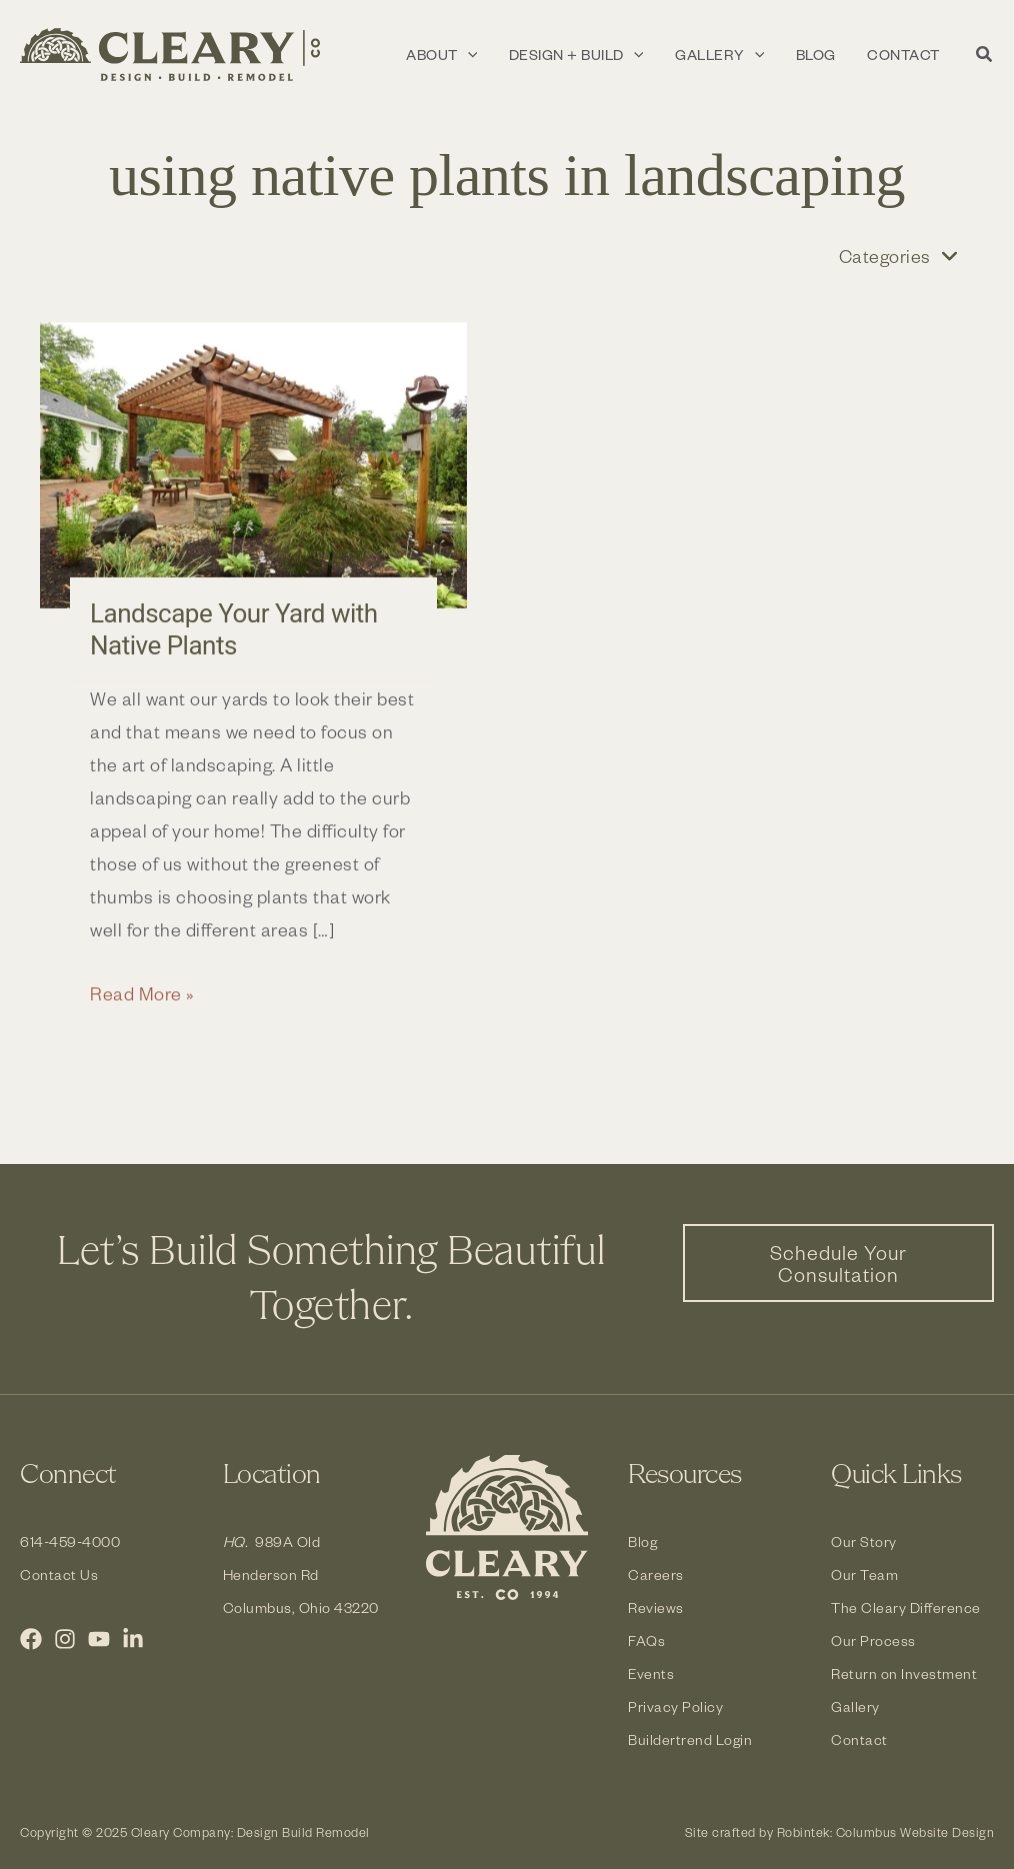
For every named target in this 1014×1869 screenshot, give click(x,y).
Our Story (864, 1541)
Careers (656, 1574)
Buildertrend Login (690, 1739)
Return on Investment (904, 1673)
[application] (520, 55)
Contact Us (59, 1574)
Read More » (142, 1003)
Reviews (656, 1607)
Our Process (873, 1640)
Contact (859, 1739)
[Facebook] (31, 1639)
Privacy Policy (675, 1706)
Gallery (855, 1706)
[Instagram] (65, 1639)
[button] (985, 56)
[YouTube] (99, 1639)
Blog (643, 1541)
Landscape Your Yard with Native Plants (234, 640)
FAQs (646, 1640)
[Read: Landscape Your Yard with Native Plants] (253, 476)
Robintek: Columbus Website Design (886, 1832)
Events (651, 1673)
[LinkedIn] (133, 1639)
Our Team (864, 1574)
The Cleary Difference (906, 1607)
